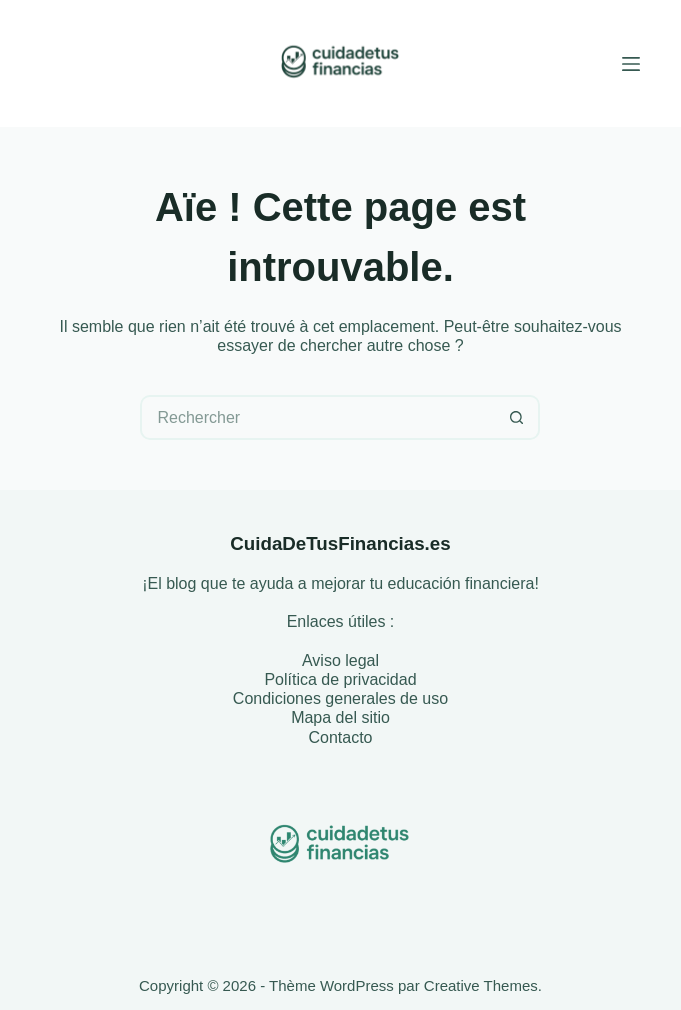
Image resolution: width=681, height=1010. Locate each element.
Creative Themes (481, 985)
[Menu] (631, 64)
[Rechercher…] (317, 417)
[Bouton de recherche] (517, 417)
